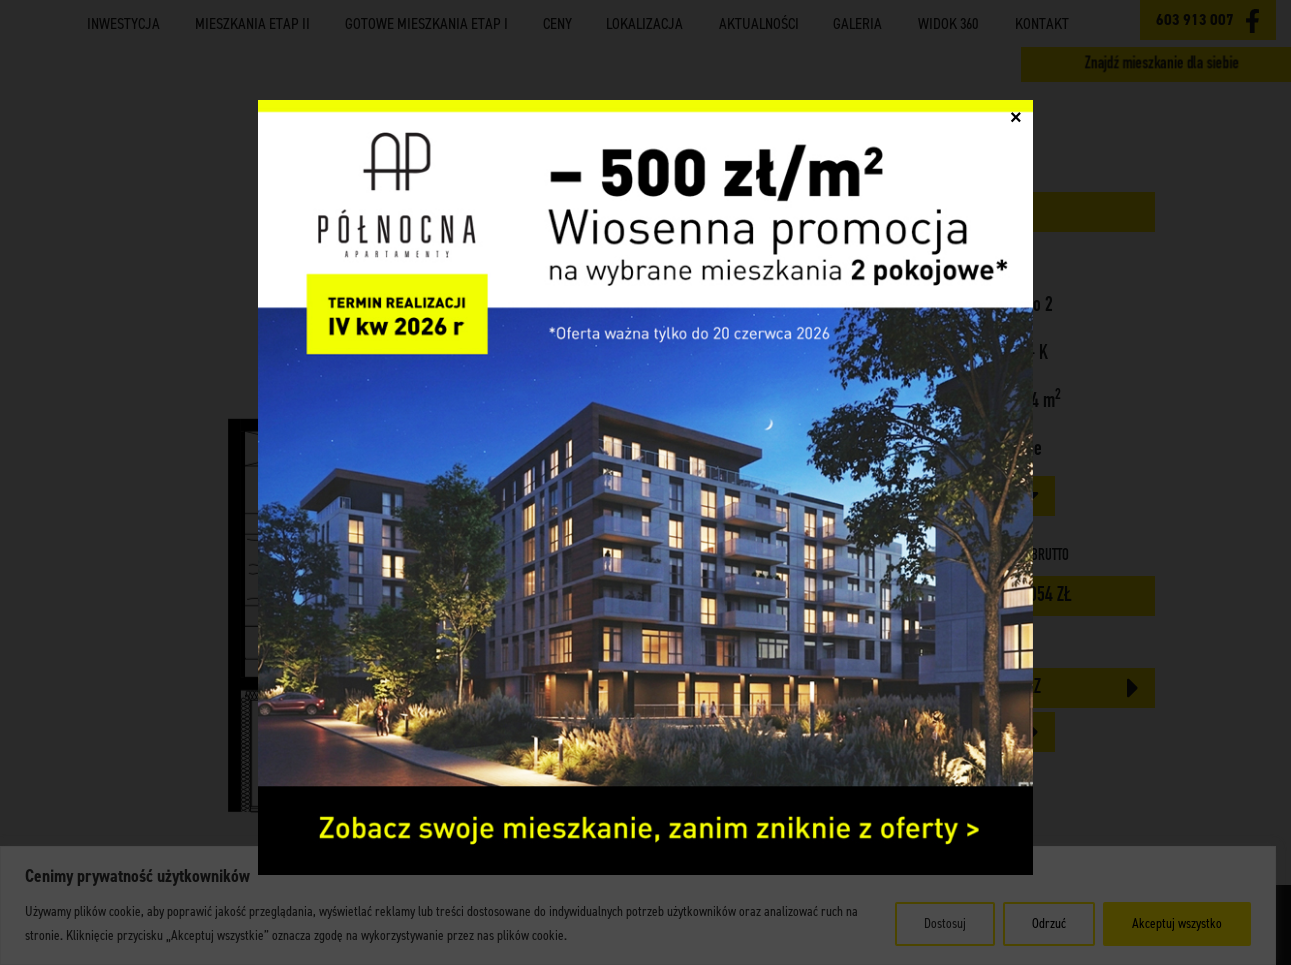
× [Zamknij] (1016, 126)
